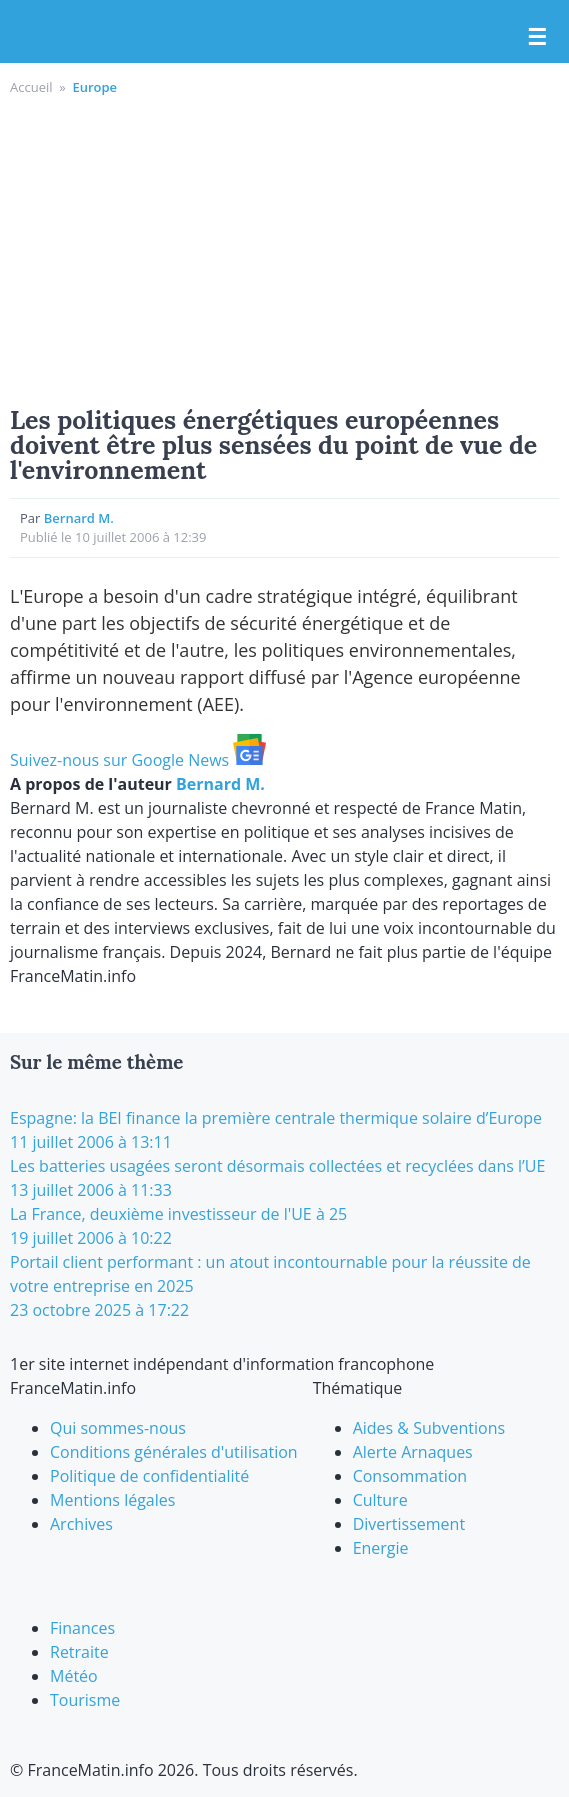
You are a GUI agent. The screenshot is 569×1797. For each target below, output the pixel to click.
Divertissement (409, 1524)
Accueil (31, 87)
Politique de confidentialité (149, 1476)
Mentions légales (112, 1500)
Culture (380, 1500)
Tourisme (85, 1700)
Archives (81, 1524)
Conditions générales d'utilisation (174, 1452)
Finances (82, 1628)
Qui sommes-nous (118, 1428)
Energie (381, 1548)
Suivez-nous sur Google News (138, 760)
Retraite (79, 1652)
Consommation (410, 1476)
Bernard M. (79, 518)
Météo (74, 1676)
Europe (94, 87)
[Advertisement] (284, 248)
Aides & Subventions (429, 1428)
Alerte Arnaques (413, 1452)
